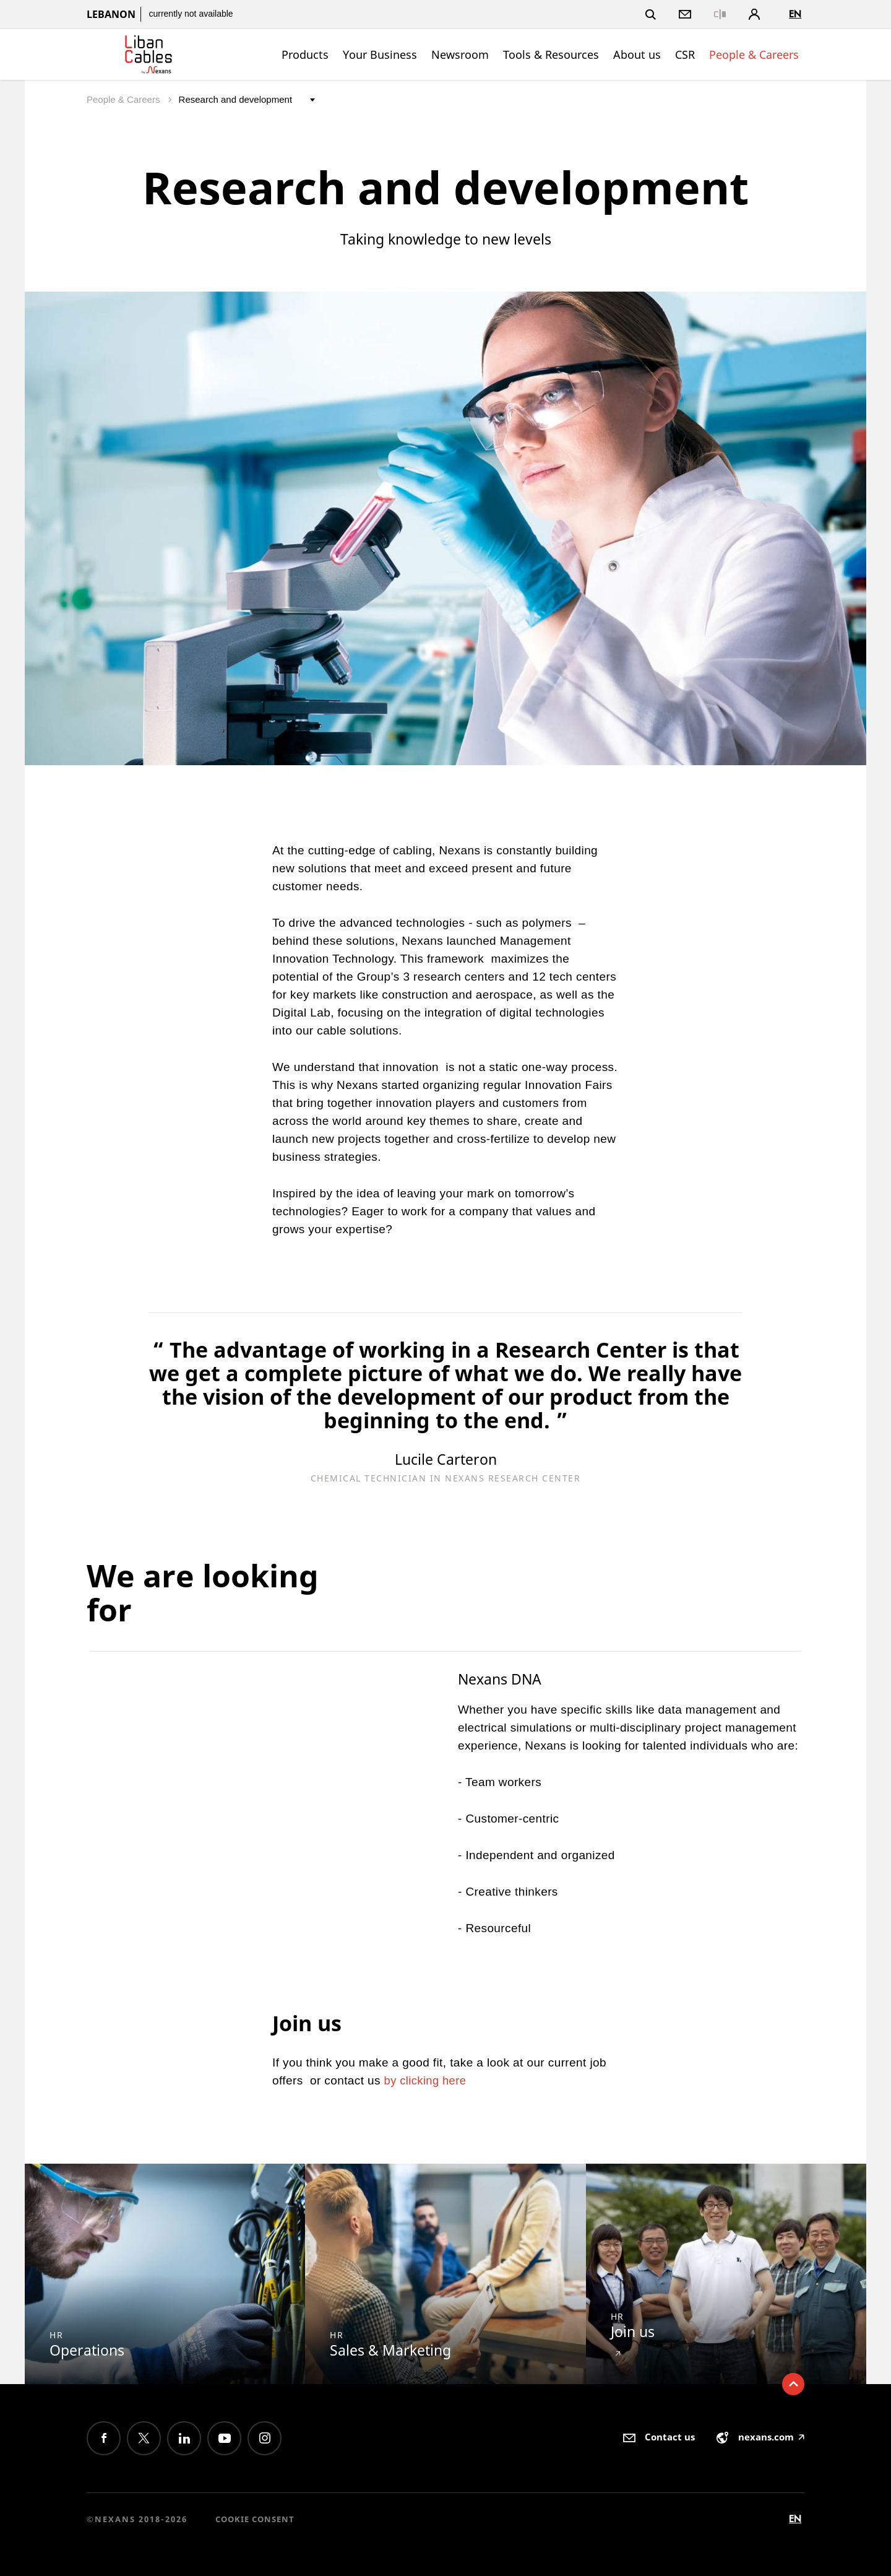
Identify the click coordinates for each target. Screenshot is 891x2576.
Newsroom (460, 54)
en (795, 14)
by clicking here (428, 2080)
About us (637, 54)
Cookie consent (255, 2519)
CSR (685, 54)
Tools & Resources (551, 54)
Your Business (380, 54)
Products (305, 54)
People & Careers (754, 54)
